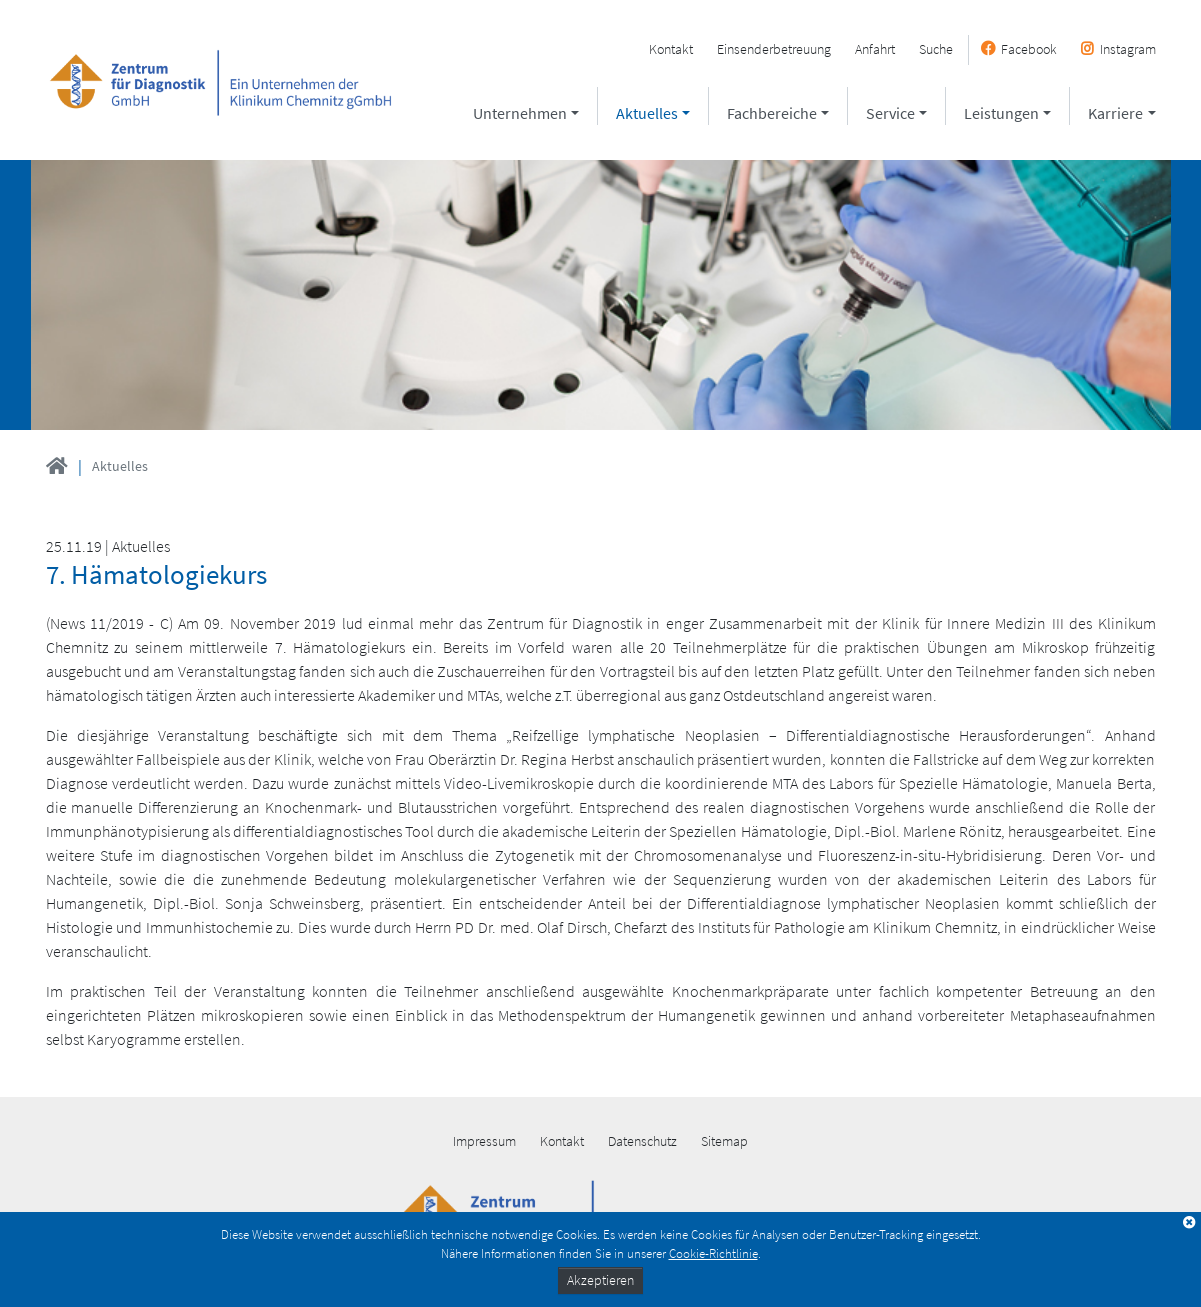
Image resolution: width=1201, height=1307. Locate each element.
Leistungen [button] (1001, 113)
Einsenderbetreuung (774, 49)
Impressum (484, 1141)
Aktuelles (120, 466)
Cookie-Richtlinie (713, 1253)
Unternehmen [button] (520, 113)
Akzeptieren (600, 1280)
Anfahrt (875, 49)
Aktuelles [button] (647, 113)
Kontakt (671, 49)
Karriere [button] (1115, 113)
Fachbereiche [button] (772, 113)
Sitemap (724, 1141)
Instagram (1128, 49)
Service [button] (890, 113)
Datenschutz (642, 1141)
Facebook (1029, 49)
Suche (936, 49)
